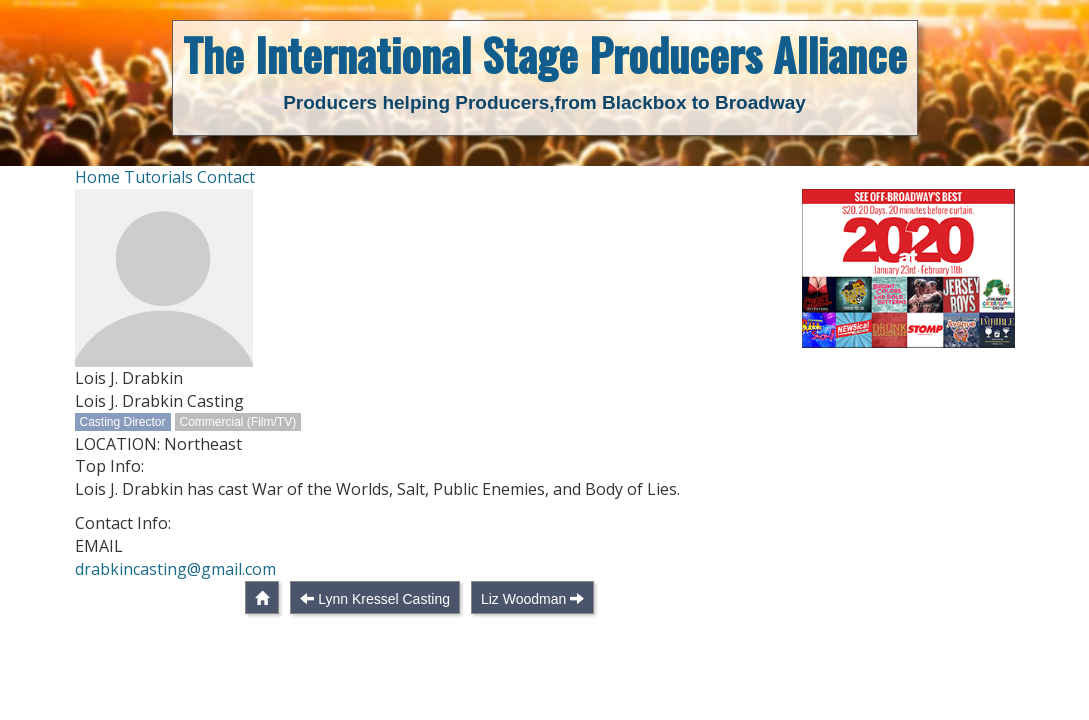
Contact (226, 177)
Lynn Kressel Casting (384, 599)
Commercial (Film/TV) (238, 422)
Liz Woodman (523, 599)
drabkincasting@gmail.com (175, 569)
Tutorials (158, 177)
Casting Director (123, 422)
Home (97, 177)
